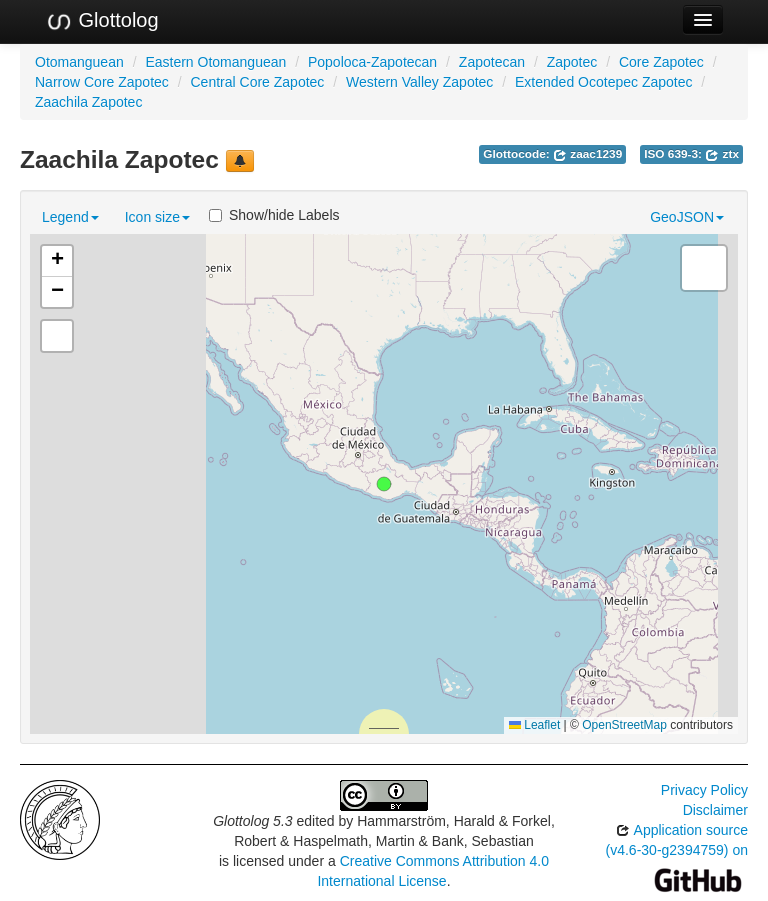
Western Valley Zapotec (419, 82)
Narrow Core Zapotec (102, 82)
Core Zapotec (661, 62)
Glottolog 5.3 (252, 821)
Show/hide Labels (274, 215)
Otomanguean (79, 62)
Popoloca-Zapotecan (372, 62)
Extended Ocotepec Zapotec (603, 82)
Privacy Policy (704, 790)
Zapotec (572, 62)
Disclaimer (715, 810)
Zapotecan (492, 62)
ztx (722, 154)
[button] (384, 484)
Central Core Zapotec (258, 82)
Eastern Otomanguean (215, 62)
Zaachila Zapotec (88, 102)
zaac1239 (587, 154)
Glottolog (102, 21)
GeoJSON (687, 217)
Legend (70, 217)
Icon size (157, 217)
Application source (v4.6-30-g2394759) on (677, 854)
